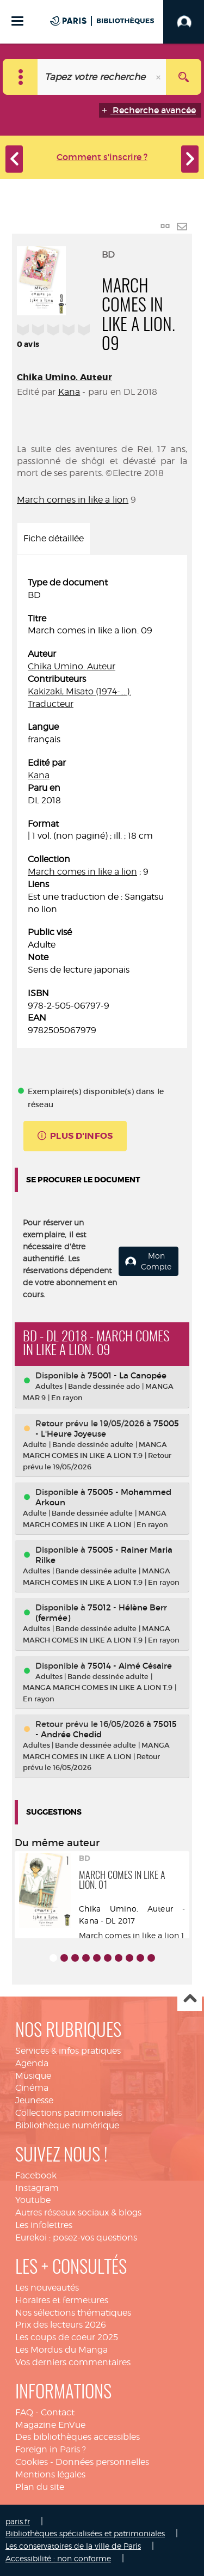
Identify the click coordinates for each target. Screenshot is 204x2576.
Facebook (36, 2175)
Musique (33, 2076)
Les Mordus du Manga (61, 2350)
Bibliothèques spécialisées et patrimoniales (85, 2533)
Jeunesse (34, 2100)
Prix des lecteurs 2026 (60, 2324)
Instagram (37, 2188)
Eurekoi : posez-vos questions (76, 2237)
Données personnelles (102, 2462)
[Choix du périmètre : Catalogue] (20, 77)
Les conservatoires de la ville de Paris (73, 2545)
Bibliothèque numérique (67, 2125)
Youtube (33, 2200)
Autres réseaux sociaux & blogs (78, 2212)
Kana (69, 392)
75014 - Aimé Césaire (130, 1666)
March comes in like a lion (72, 500)
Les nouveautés (47, 2287)
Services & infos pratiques (68, 2051)
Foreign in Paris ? (50, 2449)
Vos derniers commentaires (73, 2362)
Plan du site (39, 2487)
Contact (58, 2412)
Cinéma (31, 2088)
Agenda (31, 2063)
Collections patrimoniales (68, 2113)
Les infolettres (43, 2225)
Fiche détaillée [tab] (53, 538)
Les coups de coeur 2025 (66, 2337)
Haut (189, 1999)
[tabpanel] (102, 807)
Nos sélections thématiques (73, 2313)
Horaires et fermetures (61, 2300)
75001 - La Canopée (127, 1375)
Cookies (31, 2462)
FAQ (24, 2412)
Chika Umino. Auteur (64, 377)
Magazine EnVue (50, 2425)
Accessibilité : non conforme (58, 2558)
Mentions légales (50, 2474)
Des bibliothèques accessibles (77, 2437)
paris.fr (17, 2521)
